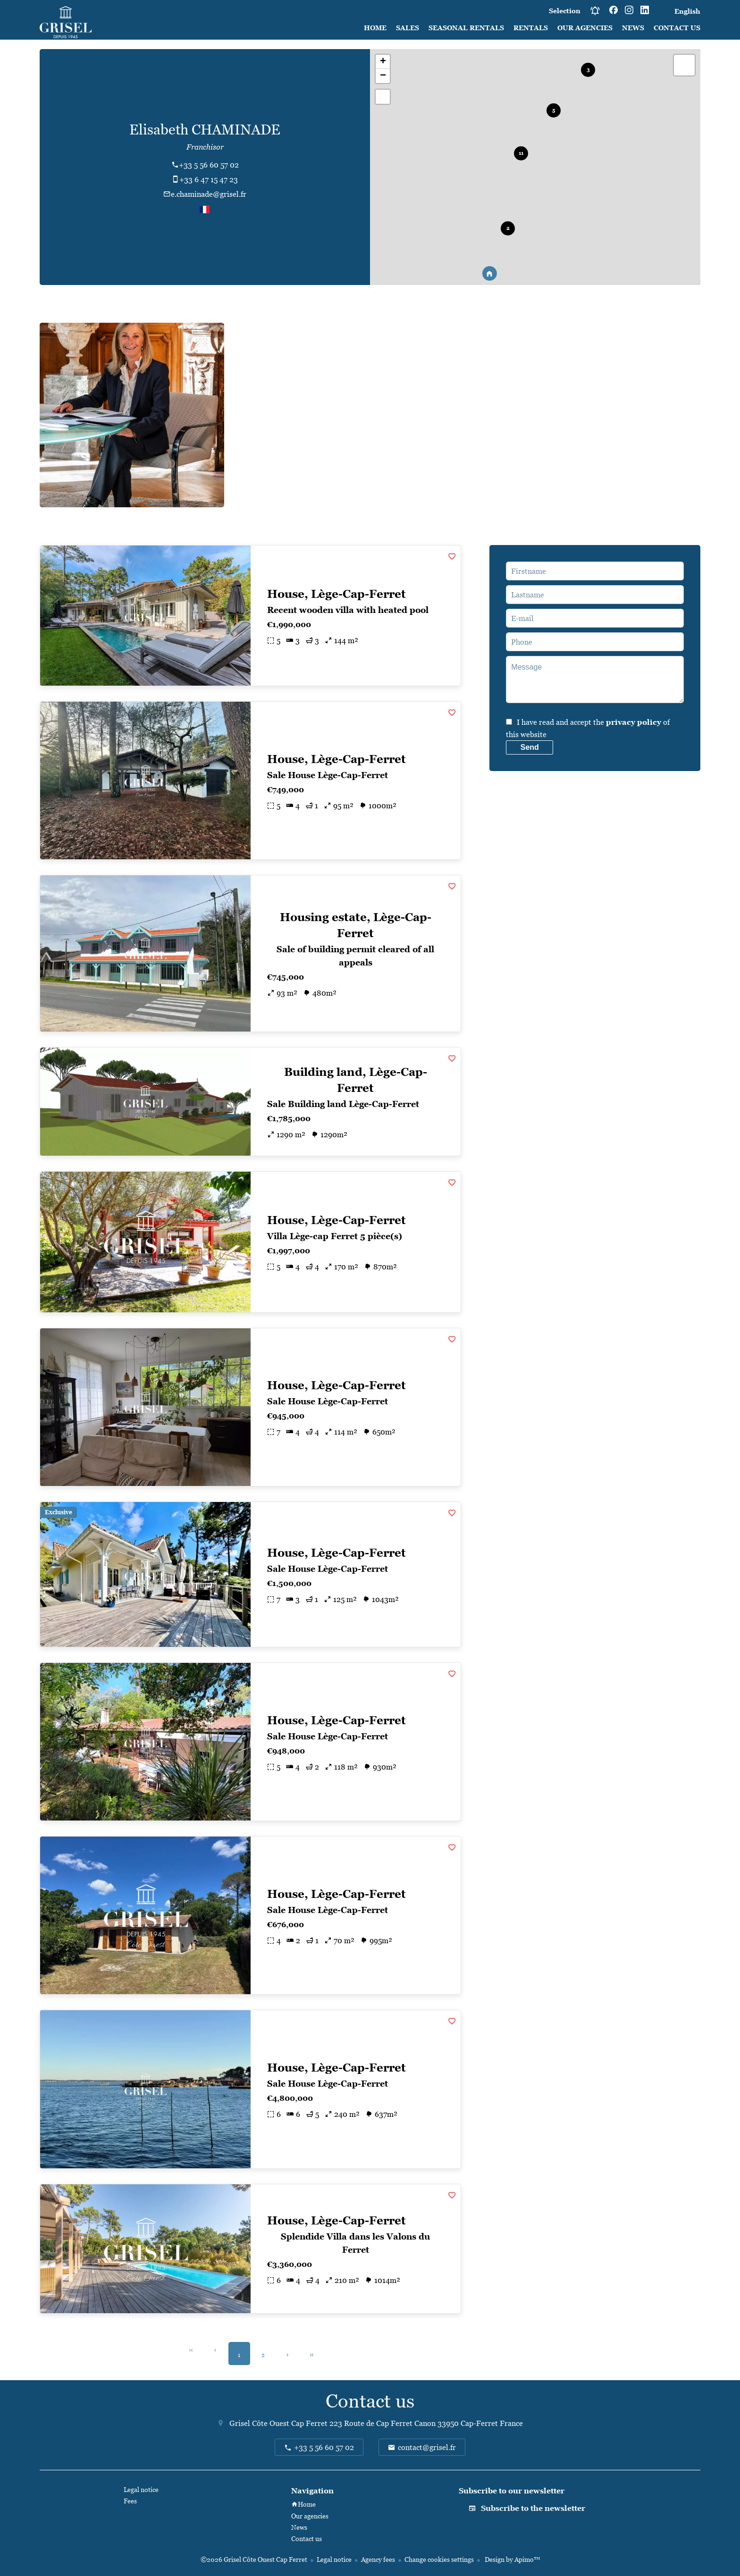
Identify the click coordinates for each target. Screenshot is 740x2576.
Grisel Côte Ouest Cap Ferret (278, 2423)
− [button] (383, 76)
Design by (511, 2559)
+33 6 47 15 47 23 (208, 179)
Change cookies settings (439, 2559)
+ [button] (383, 62)
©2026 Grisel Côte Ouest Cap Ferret (254, 2559)
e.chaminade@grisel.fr (208, 194)
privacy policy (633, 722)
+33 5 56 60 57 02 (209, 164)
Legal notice (334, 2559)
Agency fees (378, 2559)
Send (530, 747)
